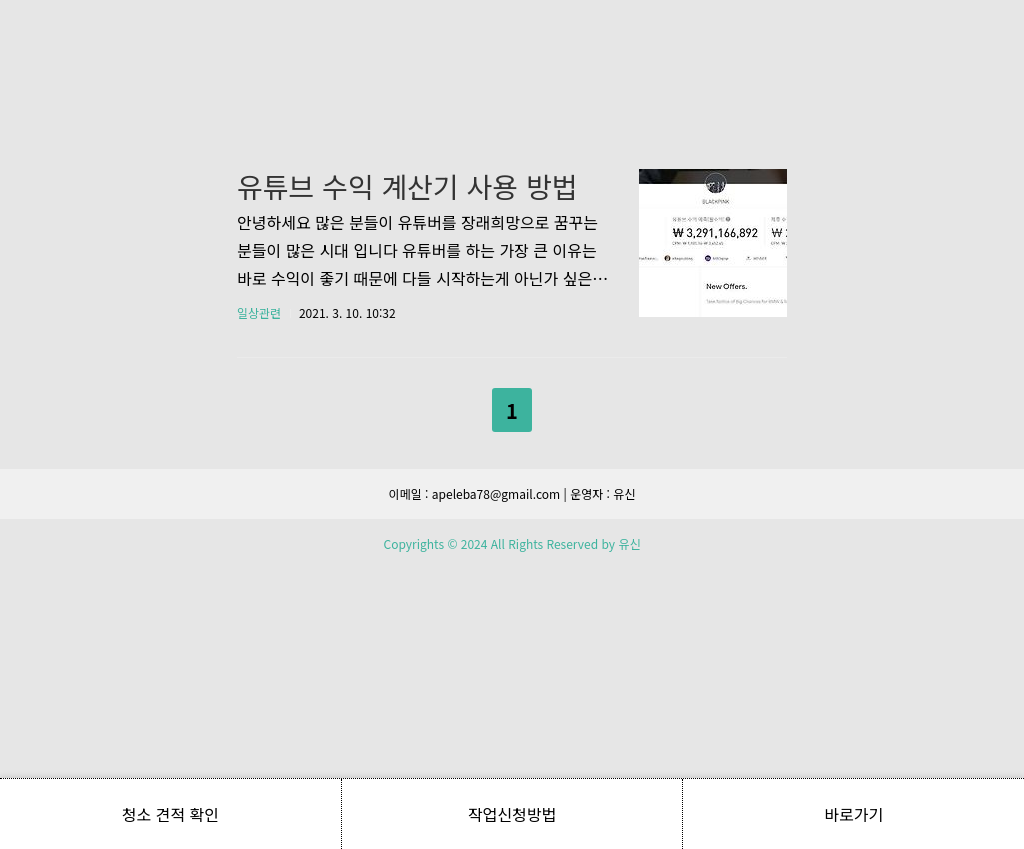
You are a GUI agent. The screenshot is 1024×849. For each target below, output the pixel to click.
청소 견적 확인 (170, 814)
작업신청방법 (512, 814)
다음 (564, 686)
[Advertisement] (512, 190)
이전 (460, 686)
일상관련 (259, 592)
